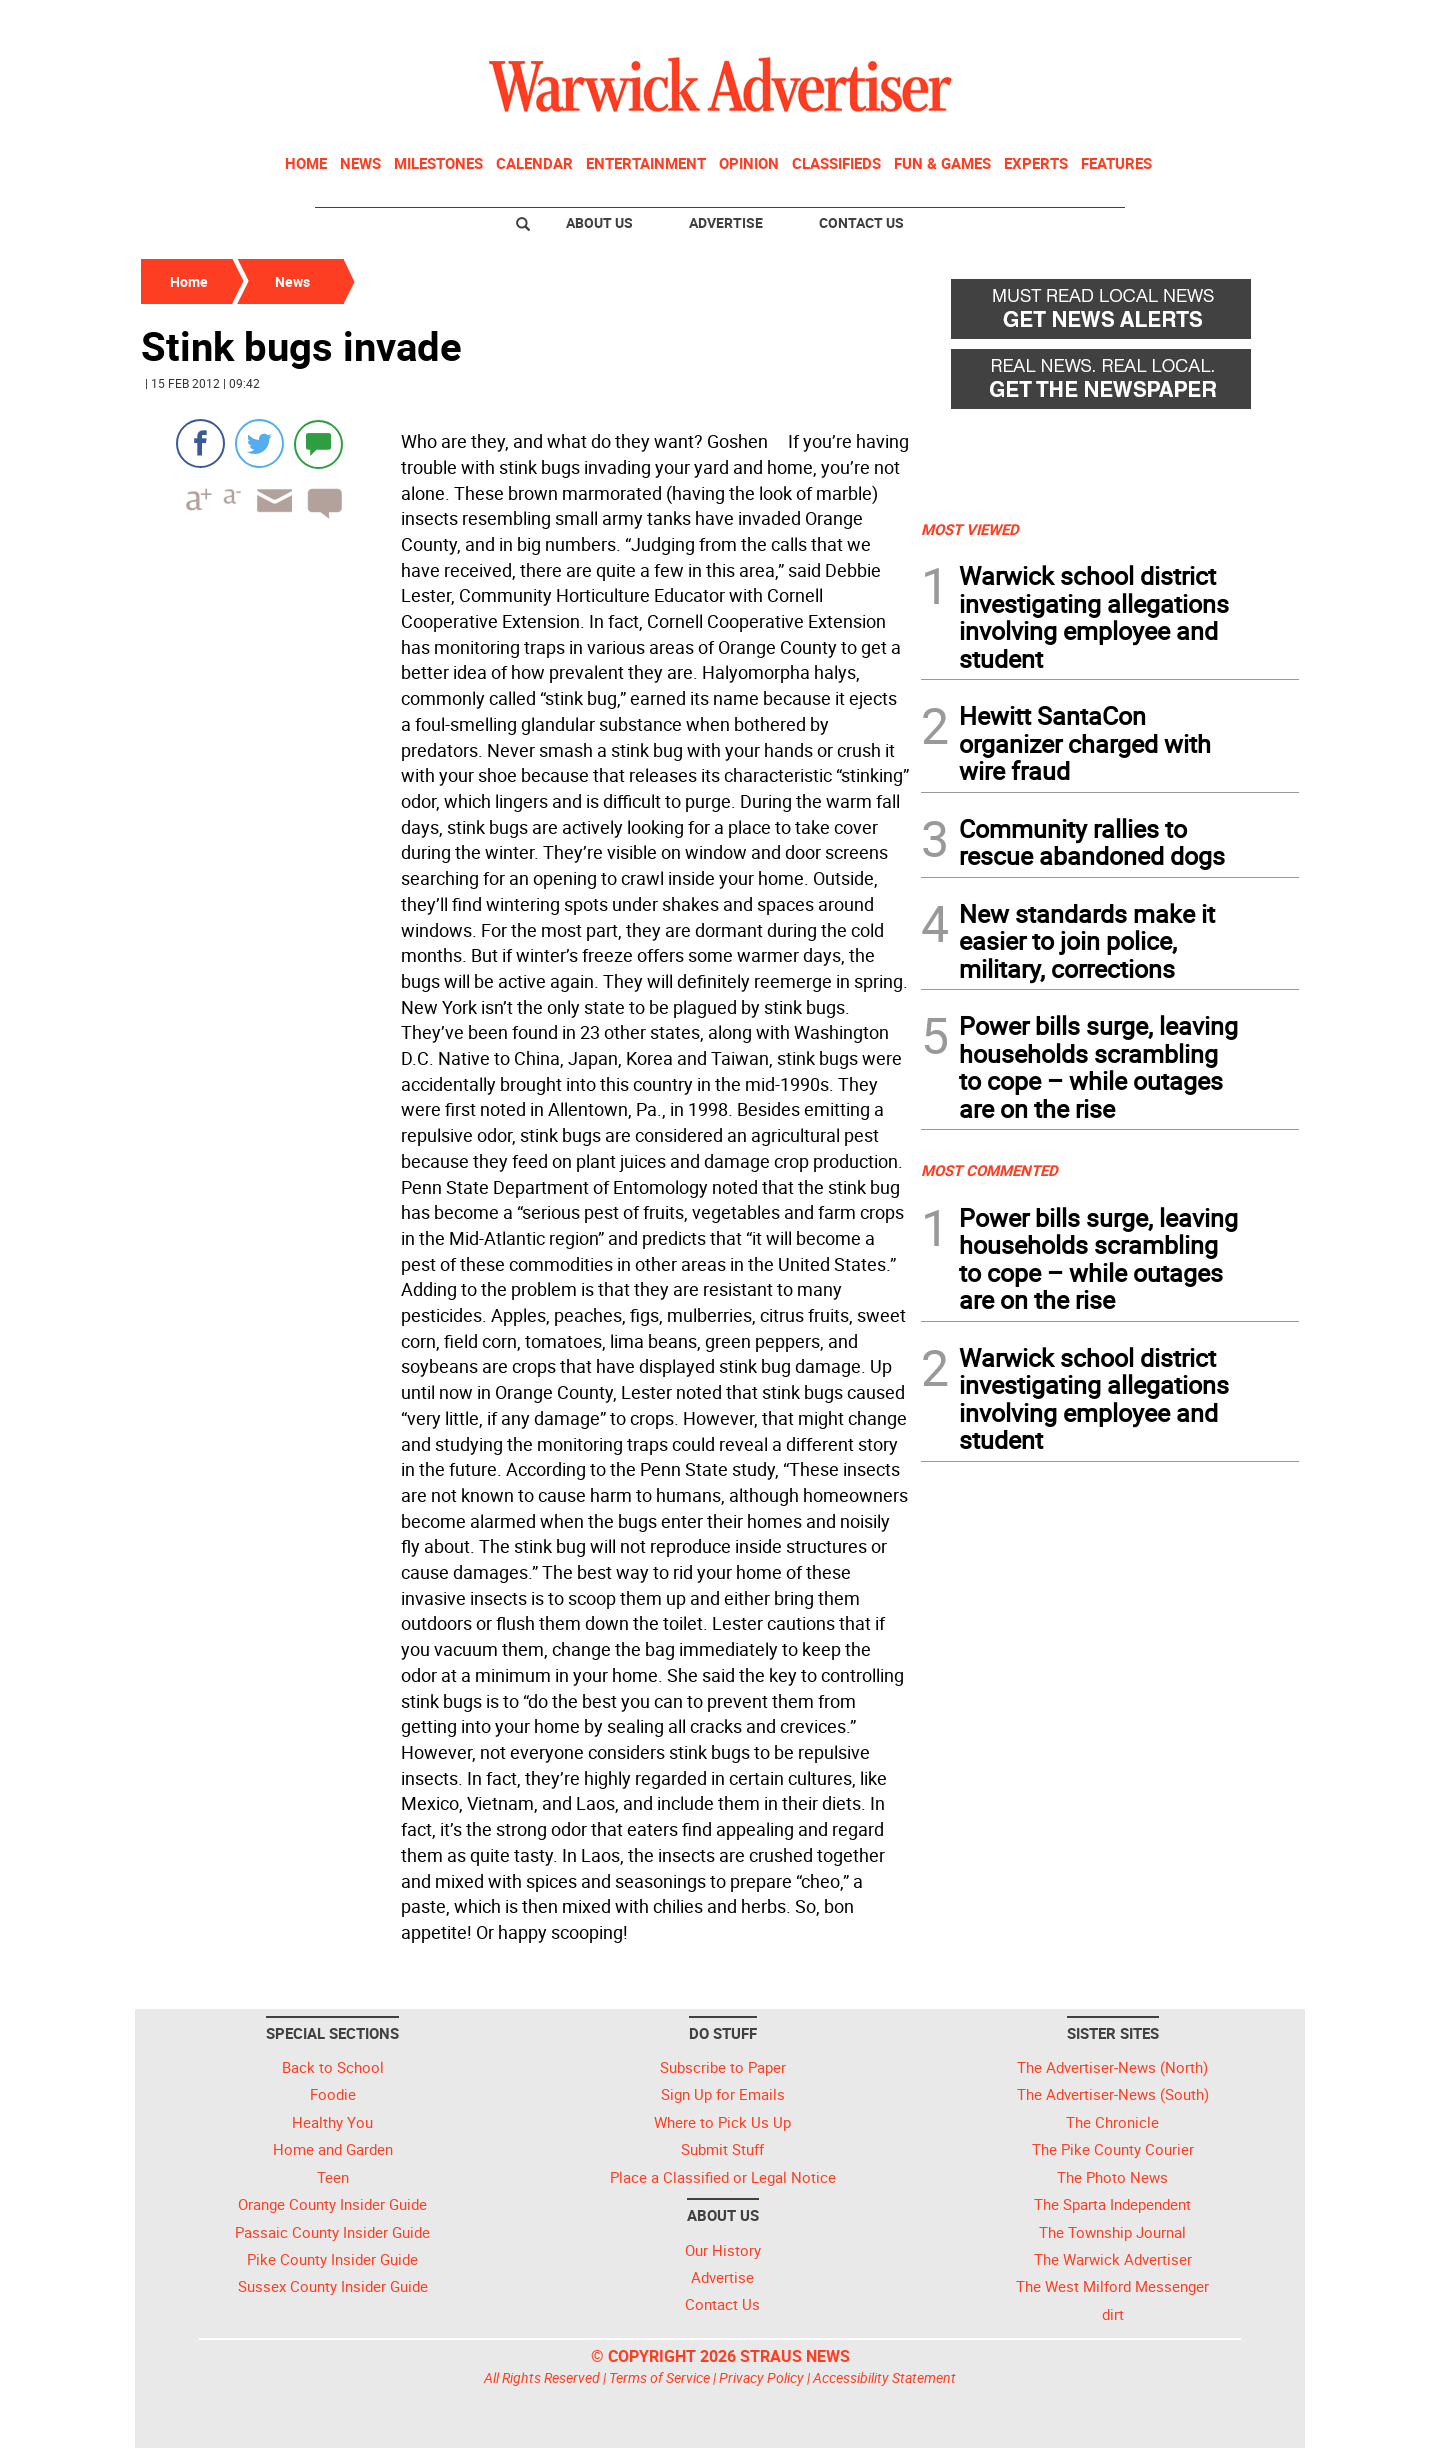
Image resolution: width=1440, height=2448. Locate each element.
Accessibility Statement (884, 2377)
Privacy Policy (761, 2377)
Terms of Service (659, 2377)
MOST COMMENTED (989, 1170)
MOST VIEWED (970, 529)
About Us (599, 222)
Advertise (726, 222)
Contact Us (861, 222)
